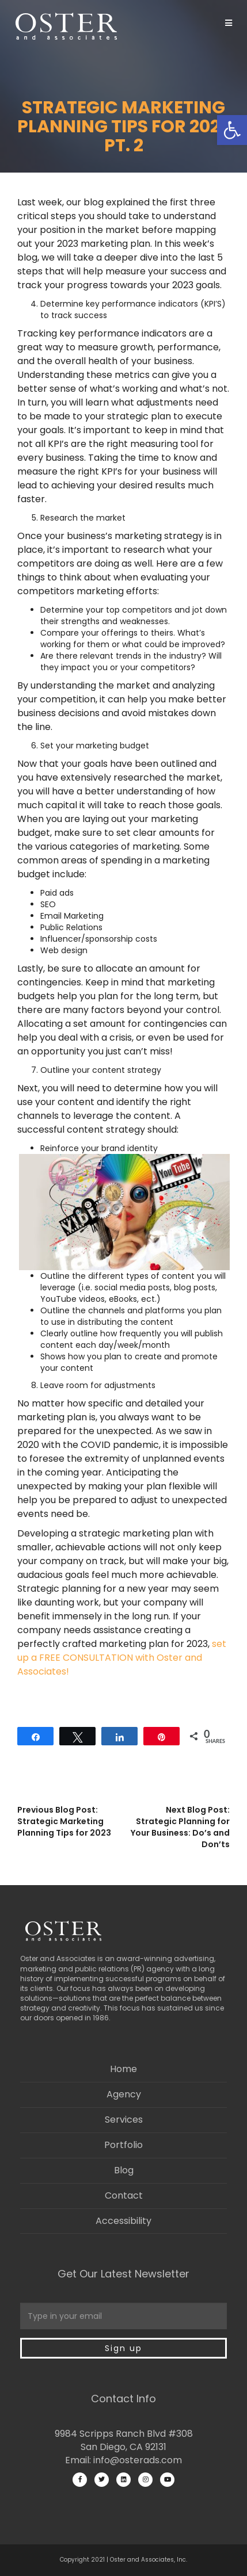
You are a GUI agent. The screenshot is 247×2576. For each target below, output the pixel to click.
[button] (232, 130)
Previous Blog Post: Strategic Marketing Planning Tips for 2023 (64, 1821)
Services (124, 2119)
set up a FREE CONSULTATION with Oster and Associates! (121, 1657)
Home (123, 2069)
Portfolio (123, 2144)
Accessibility (123, 2220)
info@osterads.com (137, 2460)
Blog (124, 2170)
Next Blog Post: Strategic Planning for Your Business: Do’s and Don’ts (180, 1827)
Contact (124, 2195)
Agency (124, 2094)
